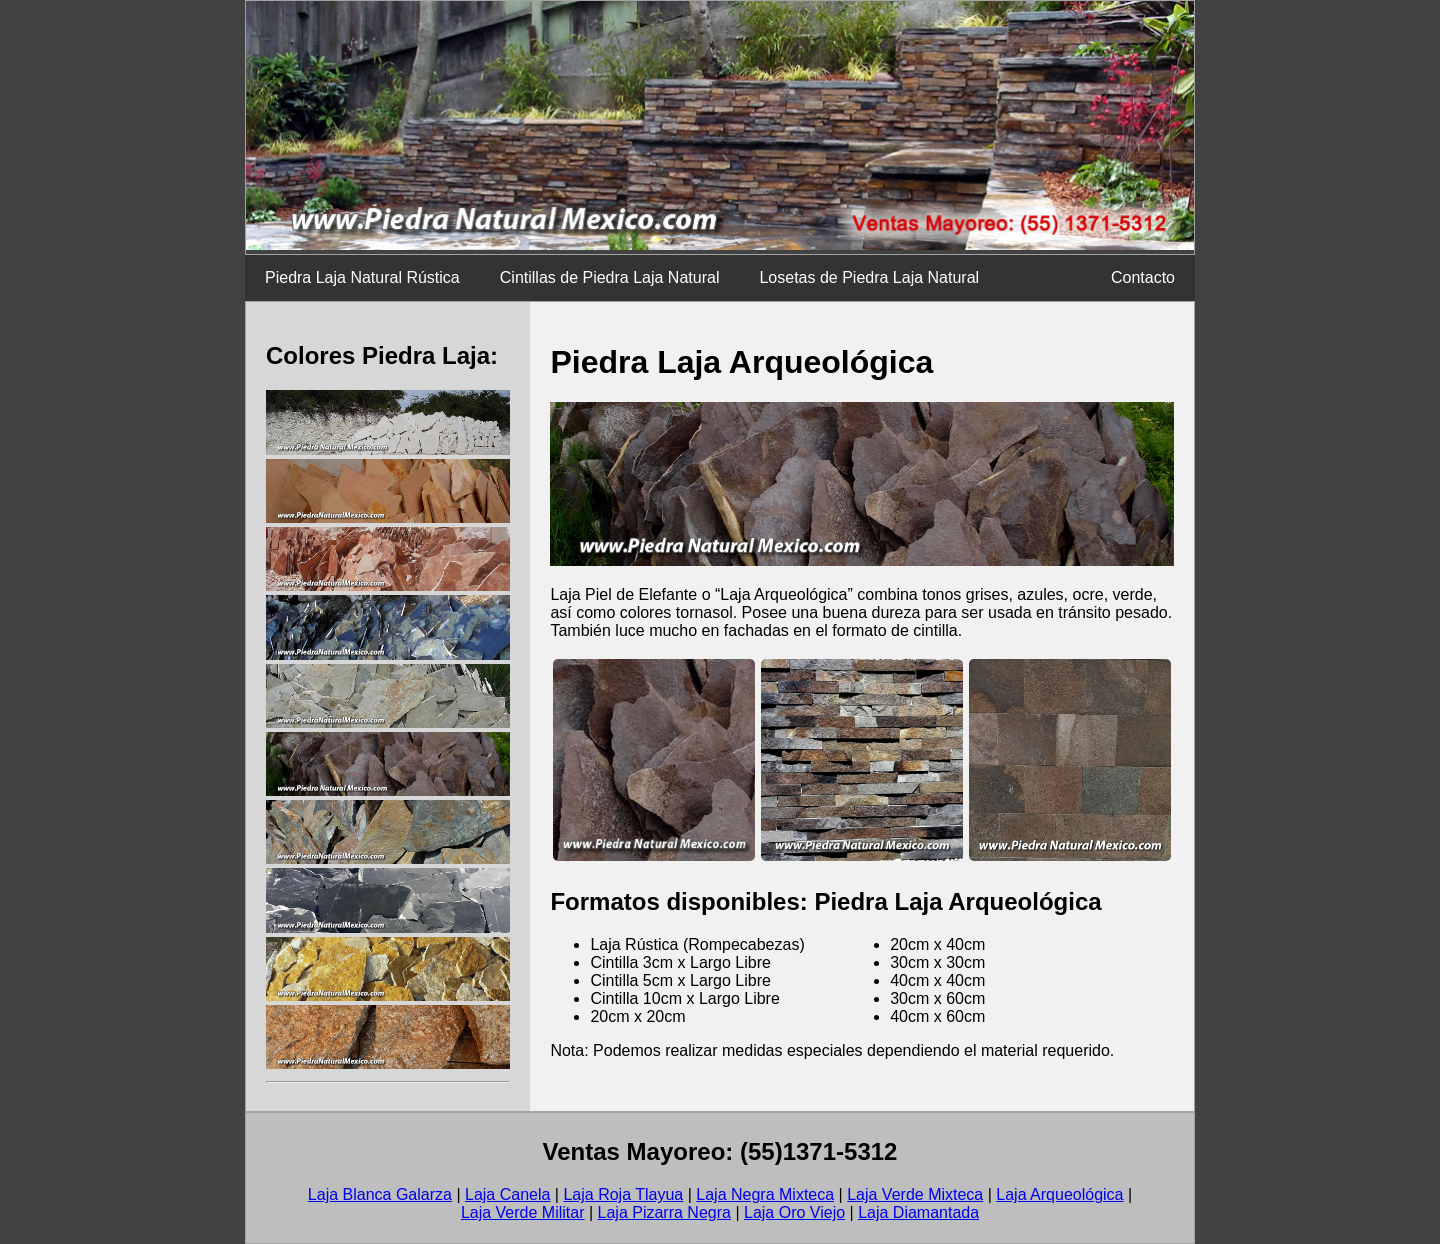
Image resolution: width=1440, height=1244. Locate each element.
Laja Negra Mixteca (765, 1194)
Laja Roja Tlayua (623, 1194)
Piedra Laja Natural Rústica (362, 277)
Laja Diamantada (918, 1212)
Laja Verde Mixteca (915, 1194)
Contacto (1143, 277)
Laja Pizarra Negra (664, 1212)
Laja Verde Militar (523, 1212)
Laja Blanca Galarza (380, 1194)
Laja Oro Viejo (794, 1212)
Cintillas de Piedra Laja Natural (610, 277)
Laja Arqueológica (1059, 1194)
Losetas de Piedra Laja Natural (869, 277)
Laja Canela (507, 1194)
